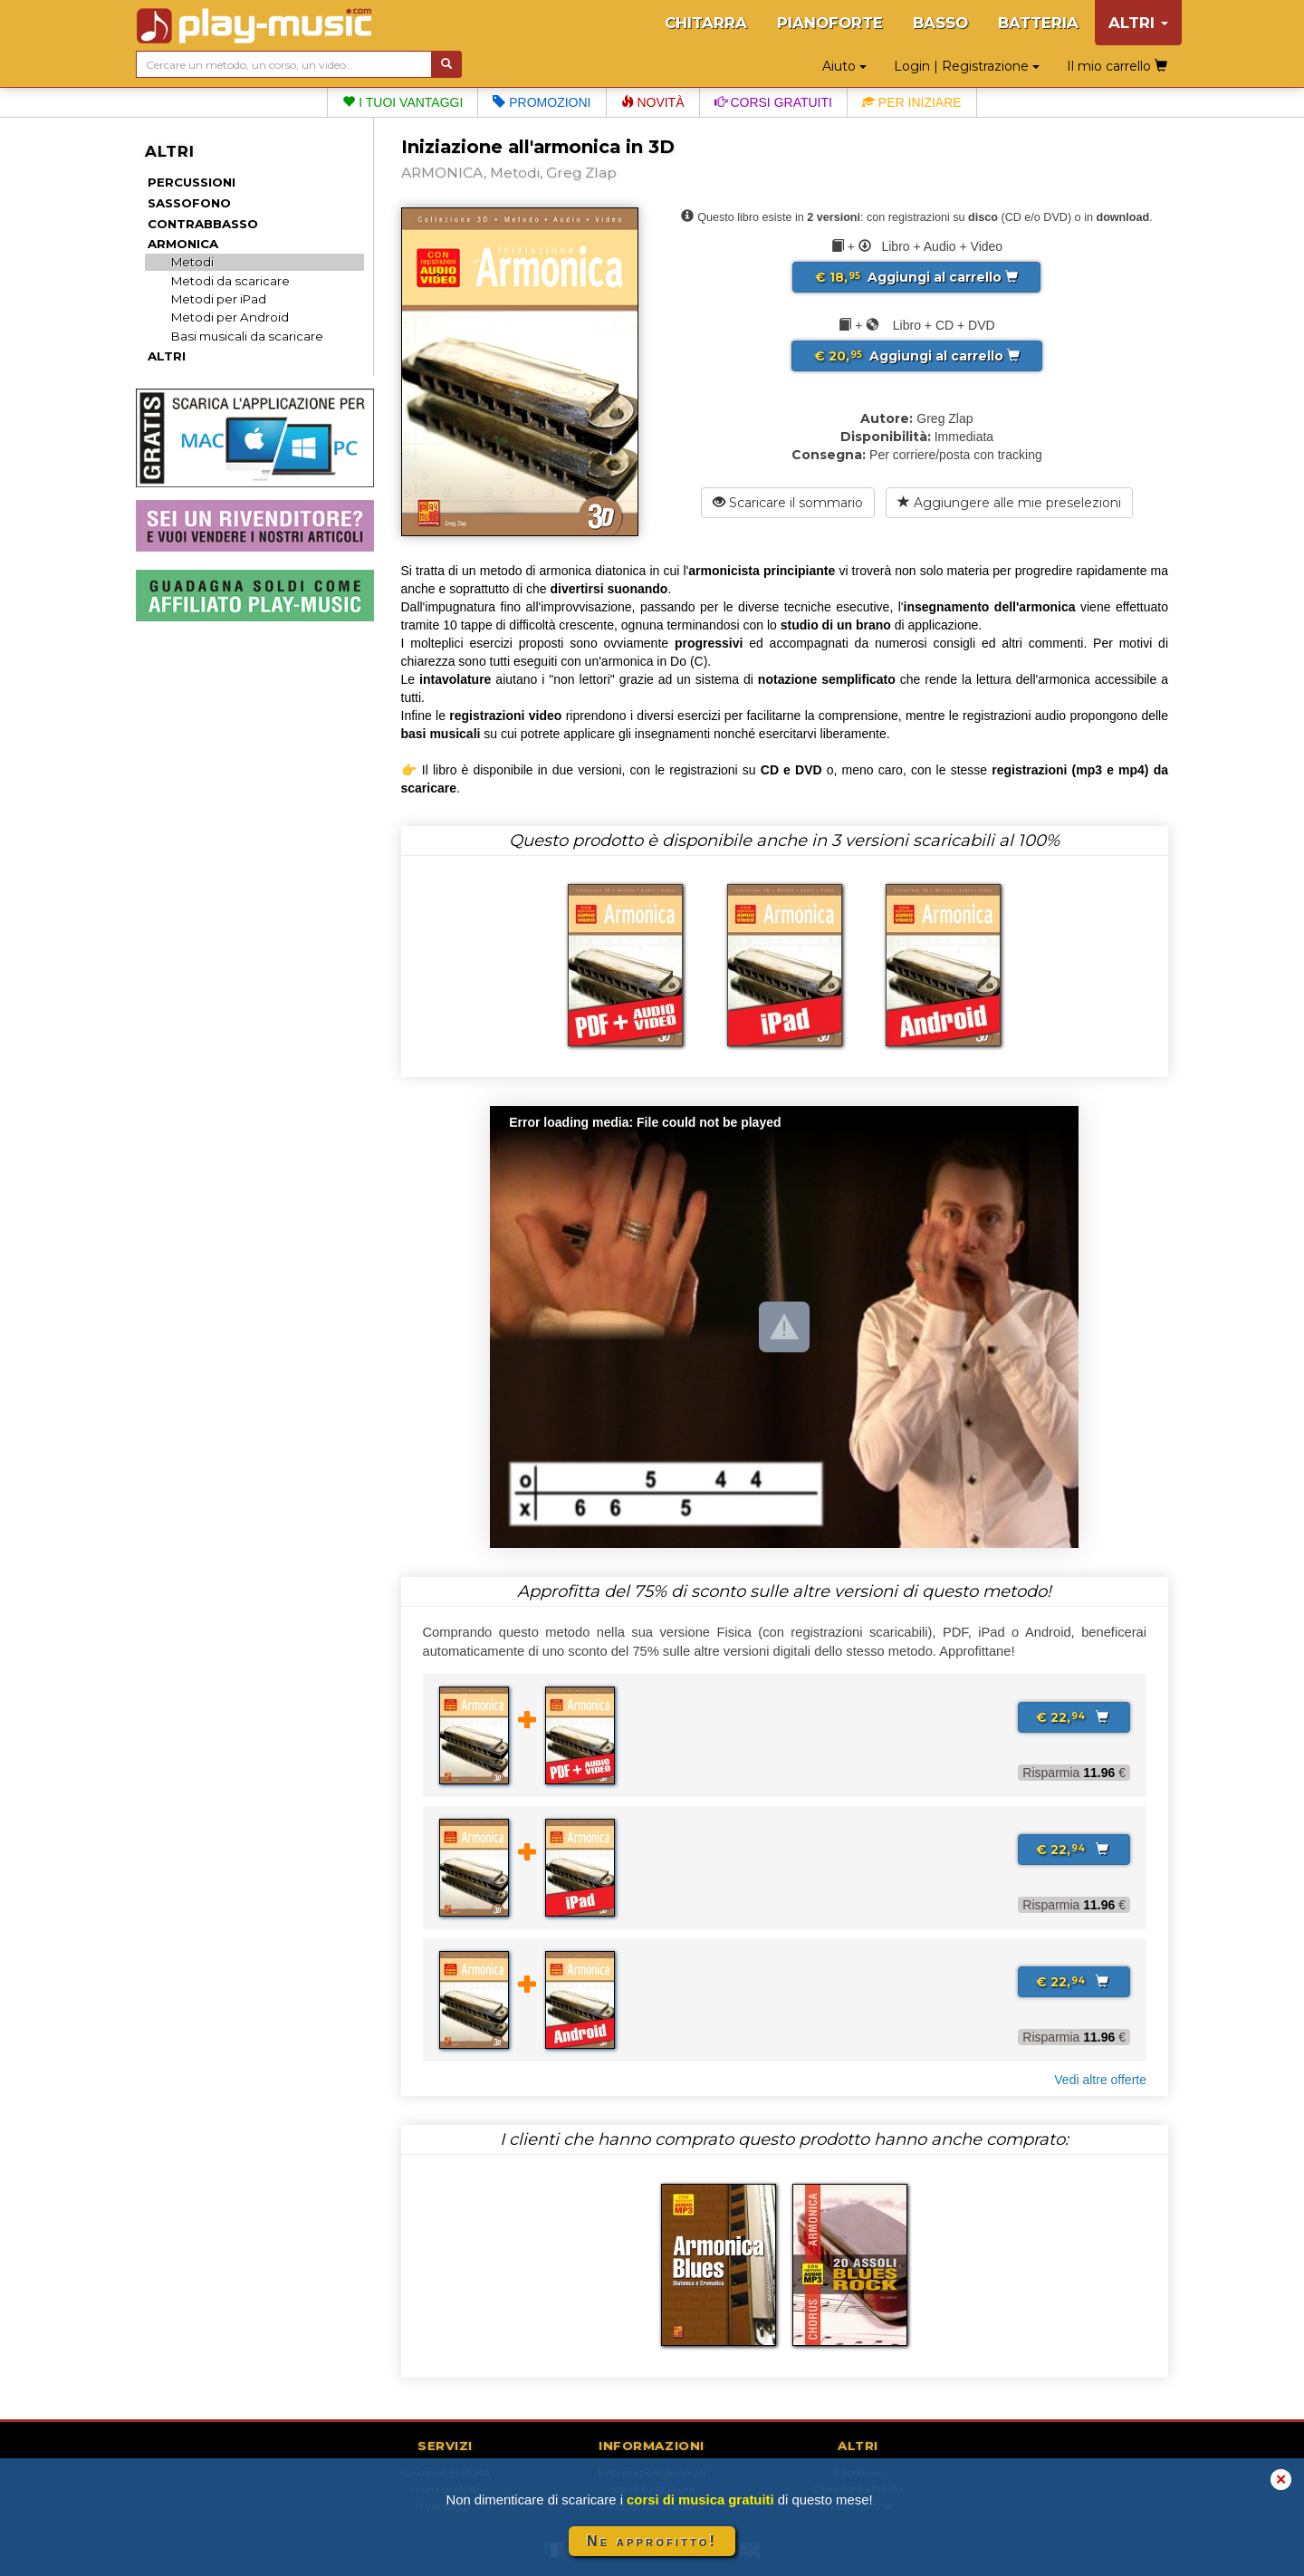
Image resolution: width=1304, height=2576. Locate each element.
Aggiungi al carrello (916, 277)
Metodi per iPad (218, 299)
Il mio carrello (1117, 66)
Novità (653, 102)
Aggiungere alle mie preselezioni (1009, 503)
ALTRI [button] (1138, 23)
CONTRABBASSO (203, 223)
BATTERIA (1038, 23)
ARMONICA (183, 243)
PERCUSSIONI (191, 182)
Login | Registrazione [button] (967, 66)
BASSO (940, 23)
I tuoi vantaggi (402, 102)
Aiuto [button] (844, 66)
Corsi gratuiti (773, 102)
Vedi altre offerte (1100, 2079)
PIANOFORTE (830, 23)
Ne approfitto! (652, 2541)
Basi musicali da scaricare (247, 336)
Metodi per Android (230, 317)
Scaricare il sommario (788, 503)
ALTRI (167, 356)
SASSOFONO (189, 203)
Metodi (192, 262)
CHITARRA (706, 23)
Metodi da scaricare (230, 281)
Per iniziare (912, 102)
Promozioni (541, 102)
